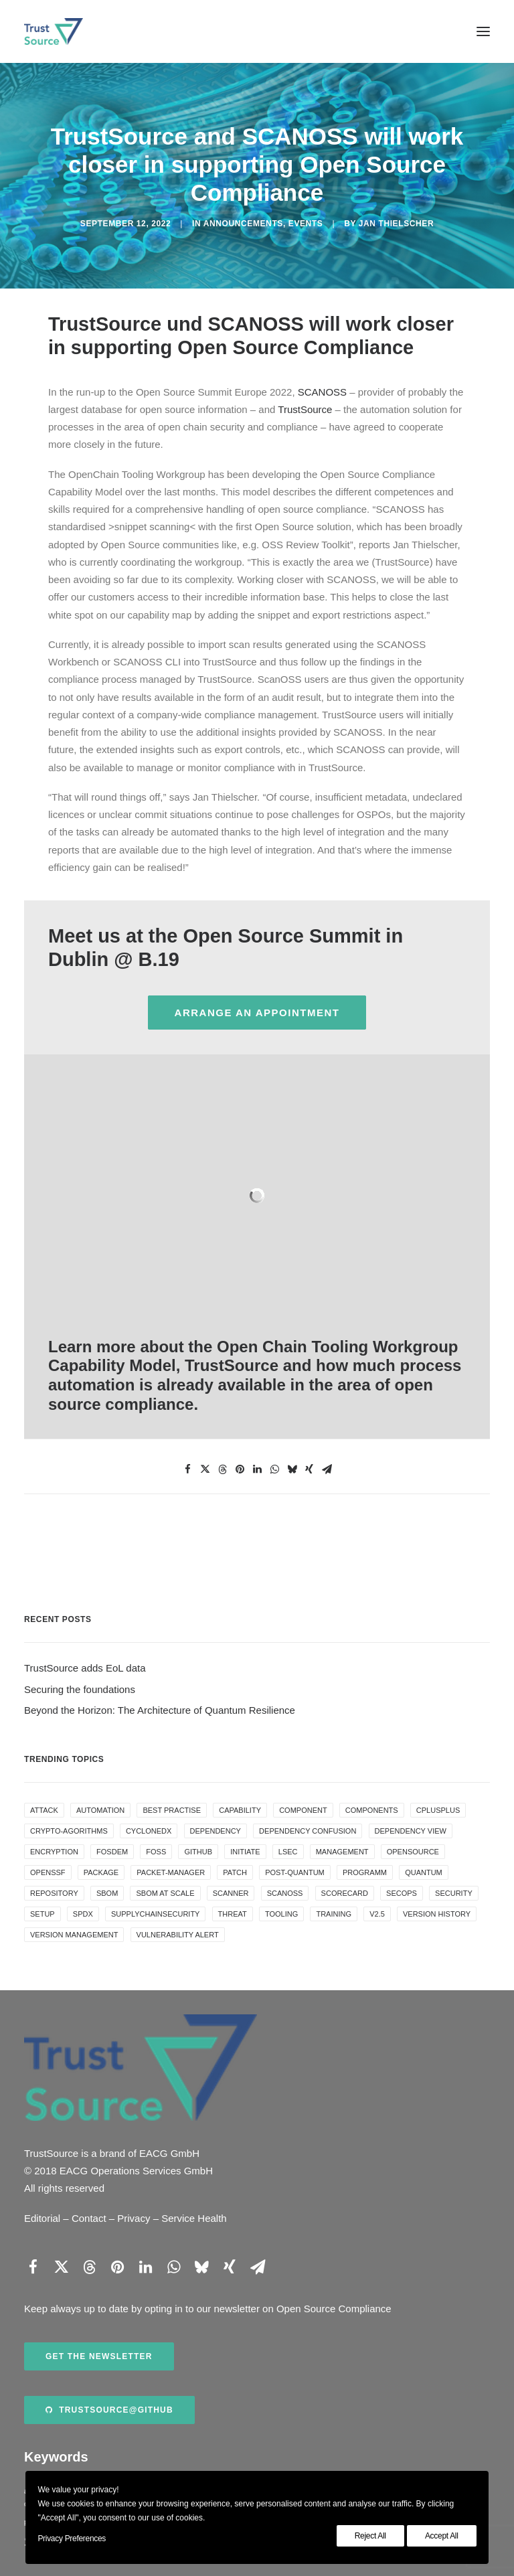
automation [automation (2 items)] (100, 1810)
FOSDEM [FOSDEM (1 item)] (112, 1852)
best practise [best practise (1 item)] (172, 1810)
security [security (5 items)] (454, 1893)
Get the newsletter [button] (99, 2356)
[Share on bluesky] (292, 1469)
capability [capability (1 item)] (240, 1810)
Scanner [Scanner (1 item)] (231, 1893)
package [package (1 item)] (101, 1872)
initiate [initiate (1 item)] (245, 1852)
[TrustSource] (53, 31)
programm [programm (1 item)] (365, 1872)
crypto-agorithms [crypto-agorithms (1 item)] (69, 1831)
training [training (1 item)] (333, 1914)
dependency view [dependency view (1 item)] (410, 1831)
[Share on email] (327, 1469)
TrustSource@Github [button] (109, 2410)
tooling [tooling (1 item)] (281, 1914)
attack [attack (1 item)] (44, 1810)
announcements (243, 223)
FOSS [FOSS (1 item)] (156, 1852)
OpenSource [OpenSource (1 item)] (413, 1852)
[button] (483, 31)
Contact (89, 2218)
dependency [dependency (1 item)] (215, 1831)
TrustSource (305, 409)
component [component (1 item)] (303, 1810)
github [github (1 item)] (198, 1852)
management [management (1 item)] (342, 1852)
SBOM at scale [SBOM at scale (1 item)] (165, 1893)
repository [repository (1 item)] (54, 1893)
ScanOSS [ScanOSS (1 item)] (285, 1893)
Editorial (42, 2218)
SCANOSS (322, 392)
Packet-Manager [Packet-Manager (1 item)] (171, 1872)
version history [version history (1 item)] (436, 1914)
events (305, 223)
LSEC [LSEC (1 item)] (288, 1852)
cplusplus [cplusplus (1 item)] (438, 1810)
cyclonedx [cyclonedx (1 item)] (148, 1831)
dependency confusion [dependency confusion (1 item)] (307, 1831)
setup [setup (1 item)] (42, 1914)
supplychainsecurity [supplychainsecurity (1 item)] (155, 1914)
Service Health (194, 2218)
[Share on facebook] (187, 1469)
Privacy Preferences (71, 2538)
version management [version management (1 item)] (74, 1935)
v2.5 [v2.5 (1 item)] (377, 1914)
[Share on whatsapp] (274, 1469)
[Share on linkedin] (257, 1469)
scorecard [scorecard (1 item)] (344, 1893)
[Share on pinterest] (240, 1469)
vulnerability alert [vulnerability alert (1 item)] (178, 1935)
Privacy (133, 2218)
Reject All (370, 2536)
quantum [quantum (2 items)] (423, 1872)
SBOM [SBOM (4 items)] (107, 1893)
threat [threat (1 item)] (232, 1914)
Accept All (441, 2536)
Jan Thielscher (396, 223)
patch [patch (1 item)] (235, 1872)
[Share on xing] (309, 1469)
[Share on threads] (222, 1469)
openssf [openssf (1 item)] (48, 1872)
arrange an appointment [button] (257, 1012)
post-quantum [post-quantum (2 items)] (295, 1872)
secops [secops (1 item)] (401, 1893)
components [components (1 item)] (371, 1810)
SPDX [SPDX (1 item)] (83, 1914)
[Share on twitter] (205, 1469)
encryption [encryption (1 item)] (54, 1852)
